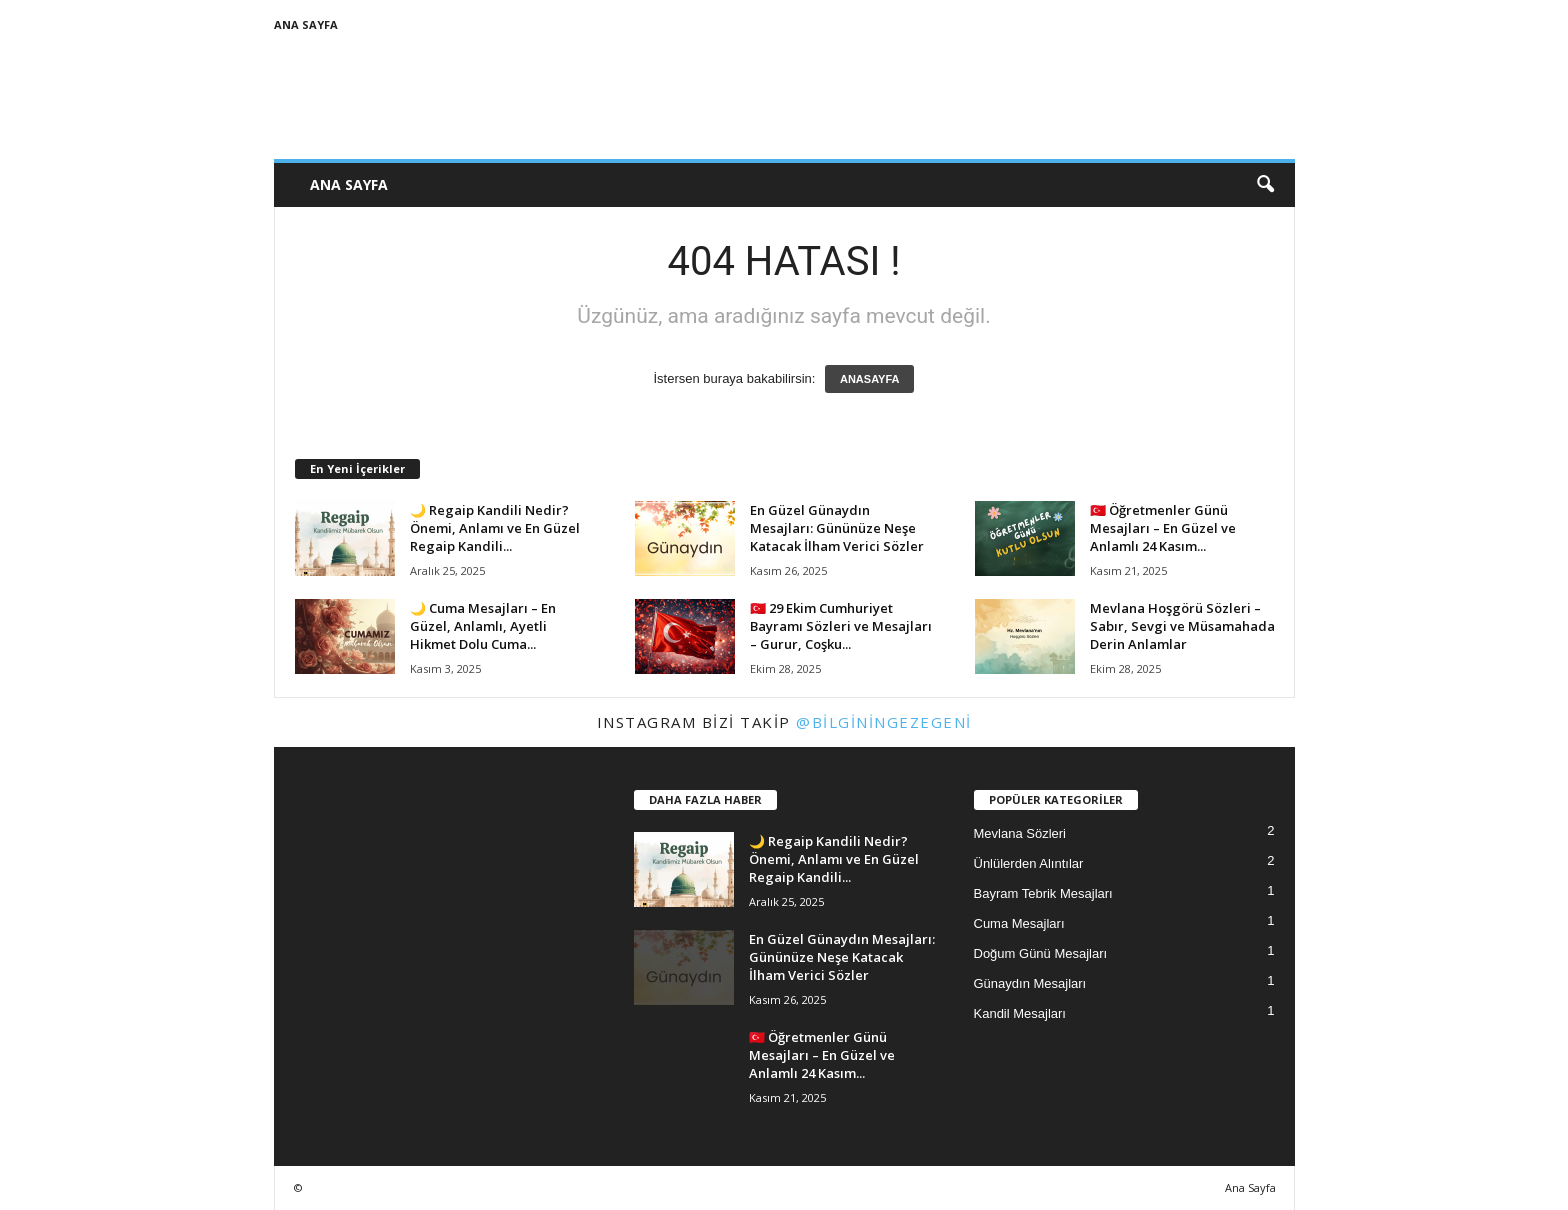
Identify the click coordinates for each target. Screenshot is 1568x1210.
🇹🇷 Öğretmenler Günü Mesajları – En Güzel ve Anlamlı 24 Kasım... (1163, 528)
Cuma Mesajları (1019, 923)
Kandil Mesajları (1020, 1013)
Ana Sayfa (306, 24)
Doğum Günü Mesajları (1041, 953)
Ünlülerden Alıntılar (1029, 863)
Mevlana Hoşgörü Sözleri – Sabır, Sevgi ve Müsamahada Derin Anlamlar (1182, 626)
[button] (1265, 185)
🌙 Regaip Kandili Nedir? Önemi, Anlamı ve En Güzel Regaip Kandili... (495, 528)
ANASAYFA (870, 379)
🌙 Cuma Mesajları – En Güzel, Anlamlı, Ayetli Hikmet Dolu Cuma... (483, 626)
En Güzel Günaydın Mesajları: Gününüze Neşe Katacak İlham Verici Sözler (837, 528)
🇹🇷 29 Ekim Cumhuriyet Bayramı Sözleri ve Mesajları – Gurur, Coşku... (841, 626)
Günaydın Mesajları (1030, 983)
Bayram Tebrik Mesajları (1043, 893)
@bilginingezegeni (884, 722)
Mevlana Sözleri (1020, 833)
